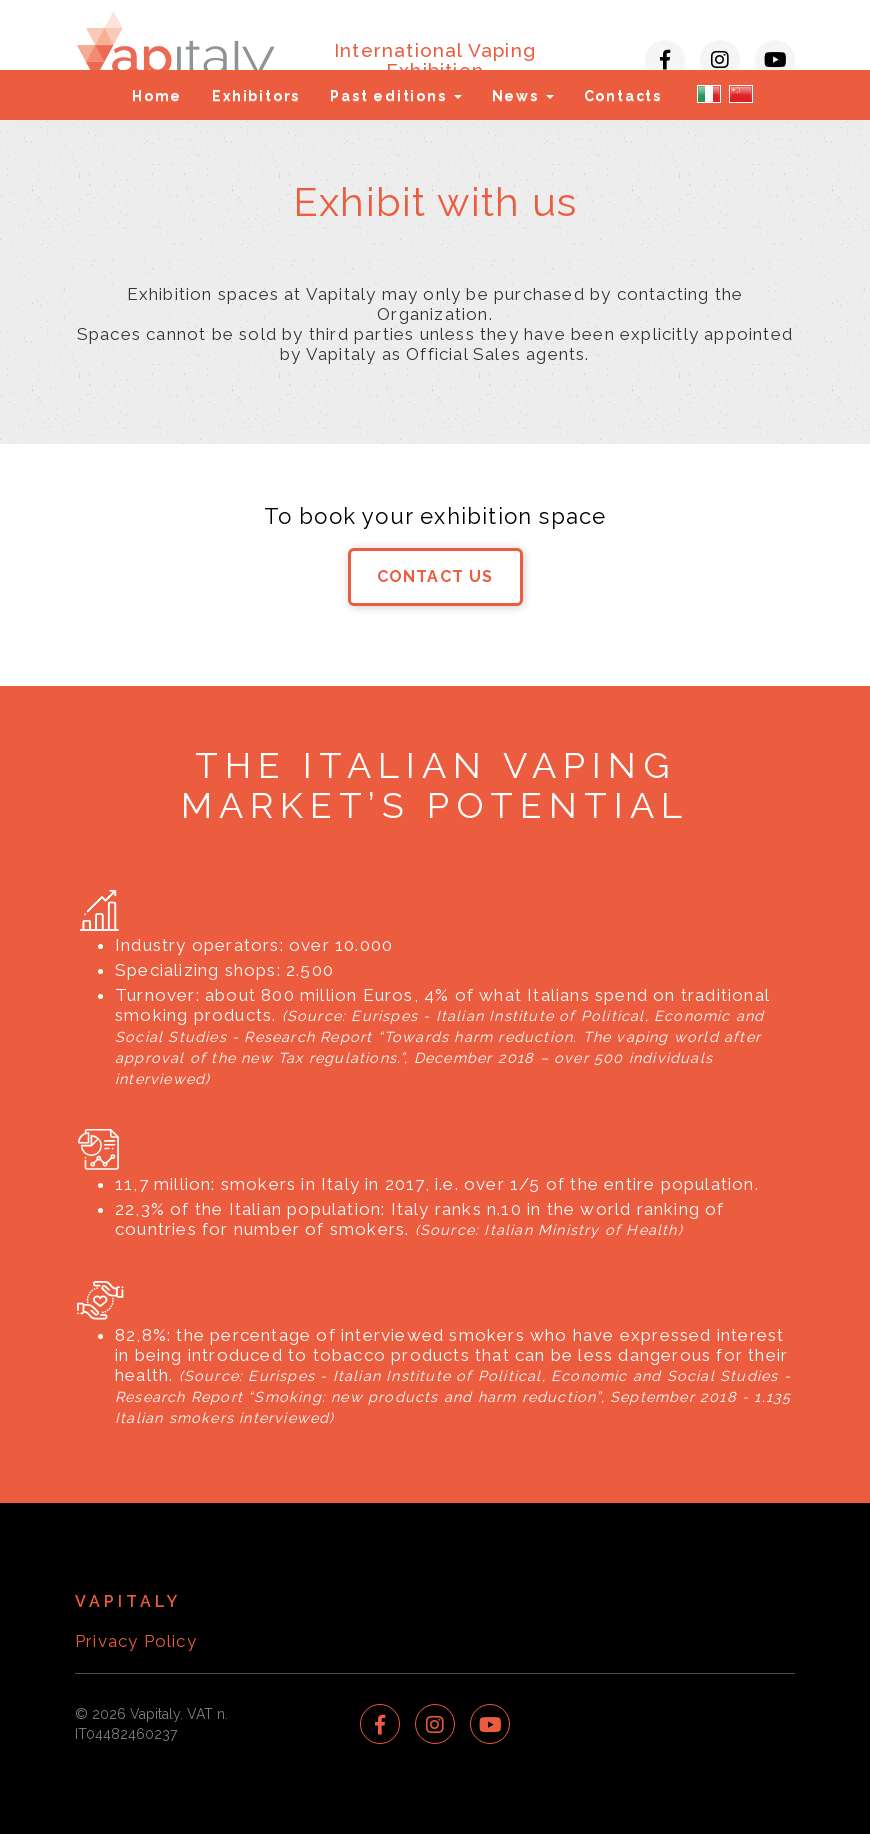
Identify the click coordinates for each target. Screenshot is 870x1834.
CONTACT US (435, 576)
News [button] (523, 96)
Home (157, 96)
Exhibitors (256, 96)
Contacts (623, 96)
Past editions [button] (395, 96)
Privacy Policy (136, 1641)
